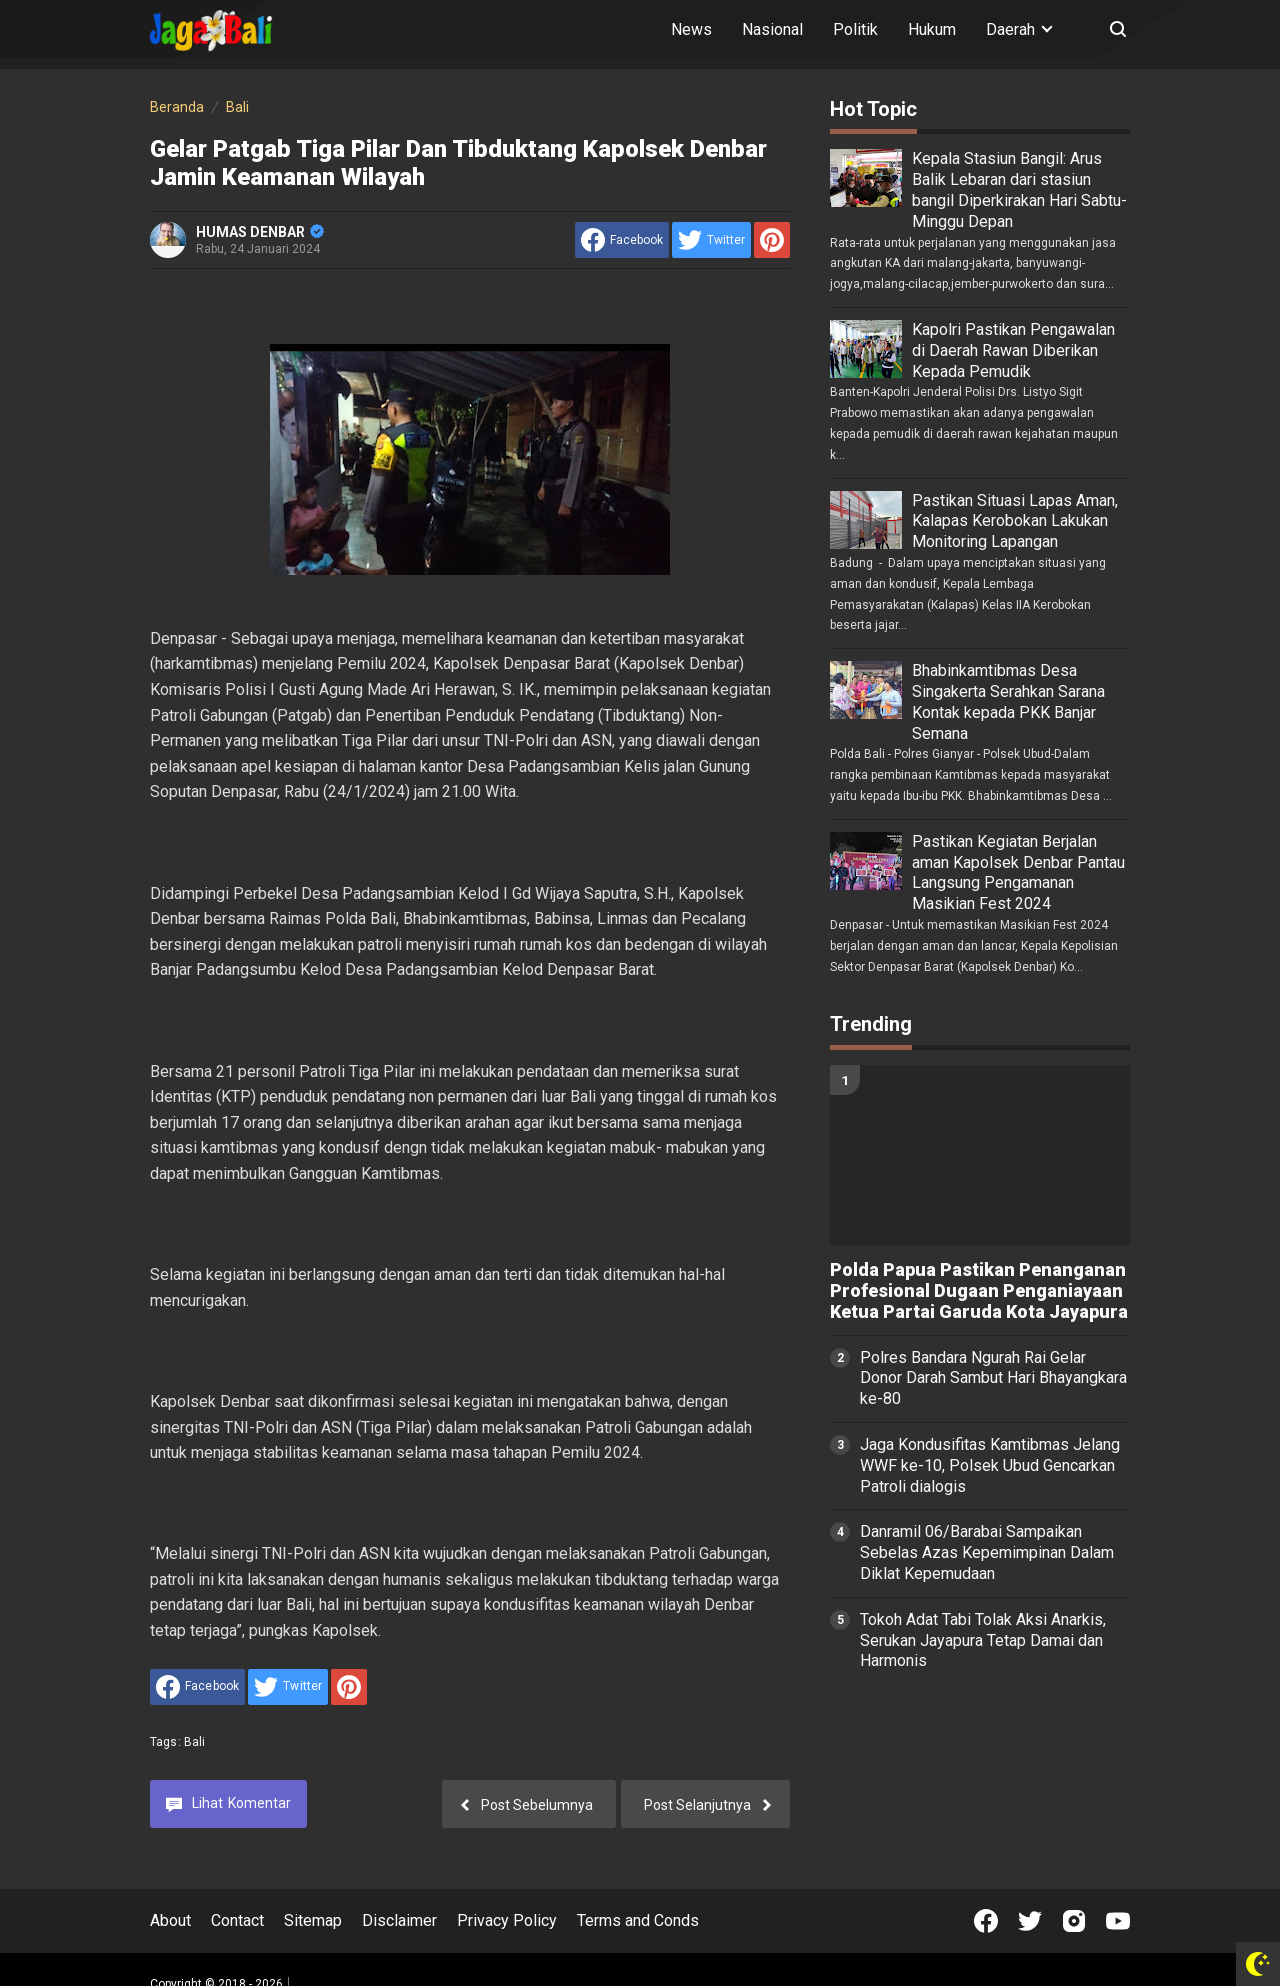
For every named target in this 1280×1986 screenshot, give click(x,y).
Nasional (772, 29)
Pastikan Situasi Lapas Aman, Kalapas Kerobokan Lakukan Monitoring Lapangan (1015, 521)
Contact (237, 1920)
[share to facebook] (622, 240)
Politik (855, 29)
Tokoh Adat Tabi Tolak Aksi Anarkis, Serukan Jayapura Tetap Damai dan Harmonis (983, 1640)
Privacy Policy (507, 1920)
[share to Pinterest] (772, 240)
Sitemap (313, 1920)
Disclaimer (399, 1920)
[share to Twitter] (711, 240)
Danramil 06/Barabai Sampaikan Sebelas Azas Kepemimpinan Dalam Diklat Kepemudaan (987, 1552)
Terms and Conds (638, 1920)
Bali (195, 1742)
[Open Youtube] (1118, 1921)
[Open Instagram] (1074, 1921)
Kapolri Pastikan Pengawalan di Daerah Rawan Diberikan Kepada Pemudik (1013, 350)
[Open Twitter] (1030, 1921)
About (170, 1920)
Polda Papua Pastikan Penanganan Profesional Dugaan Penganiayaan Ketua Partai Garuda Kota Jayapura (979, 1291)
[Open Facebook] (986, 1921)
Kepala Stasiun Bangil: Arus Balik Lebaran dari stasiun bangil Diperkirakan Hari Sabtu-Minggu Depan (1019, 189)
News (691, 29)
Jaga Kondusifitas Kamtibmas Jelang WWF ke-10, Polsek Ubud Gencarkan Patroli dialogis (990, 1465)
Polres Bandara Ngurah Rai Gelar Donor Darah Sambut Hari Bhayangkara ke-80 (993, 1378)
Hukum (932, 29)
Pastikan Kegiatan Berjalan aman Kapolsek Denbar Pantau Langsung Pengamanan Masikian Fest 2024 (1018, 872)
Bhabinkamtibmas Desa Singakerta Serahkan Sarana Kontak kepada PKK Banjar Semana (1008, 701)
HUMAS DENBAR (260, 232)
